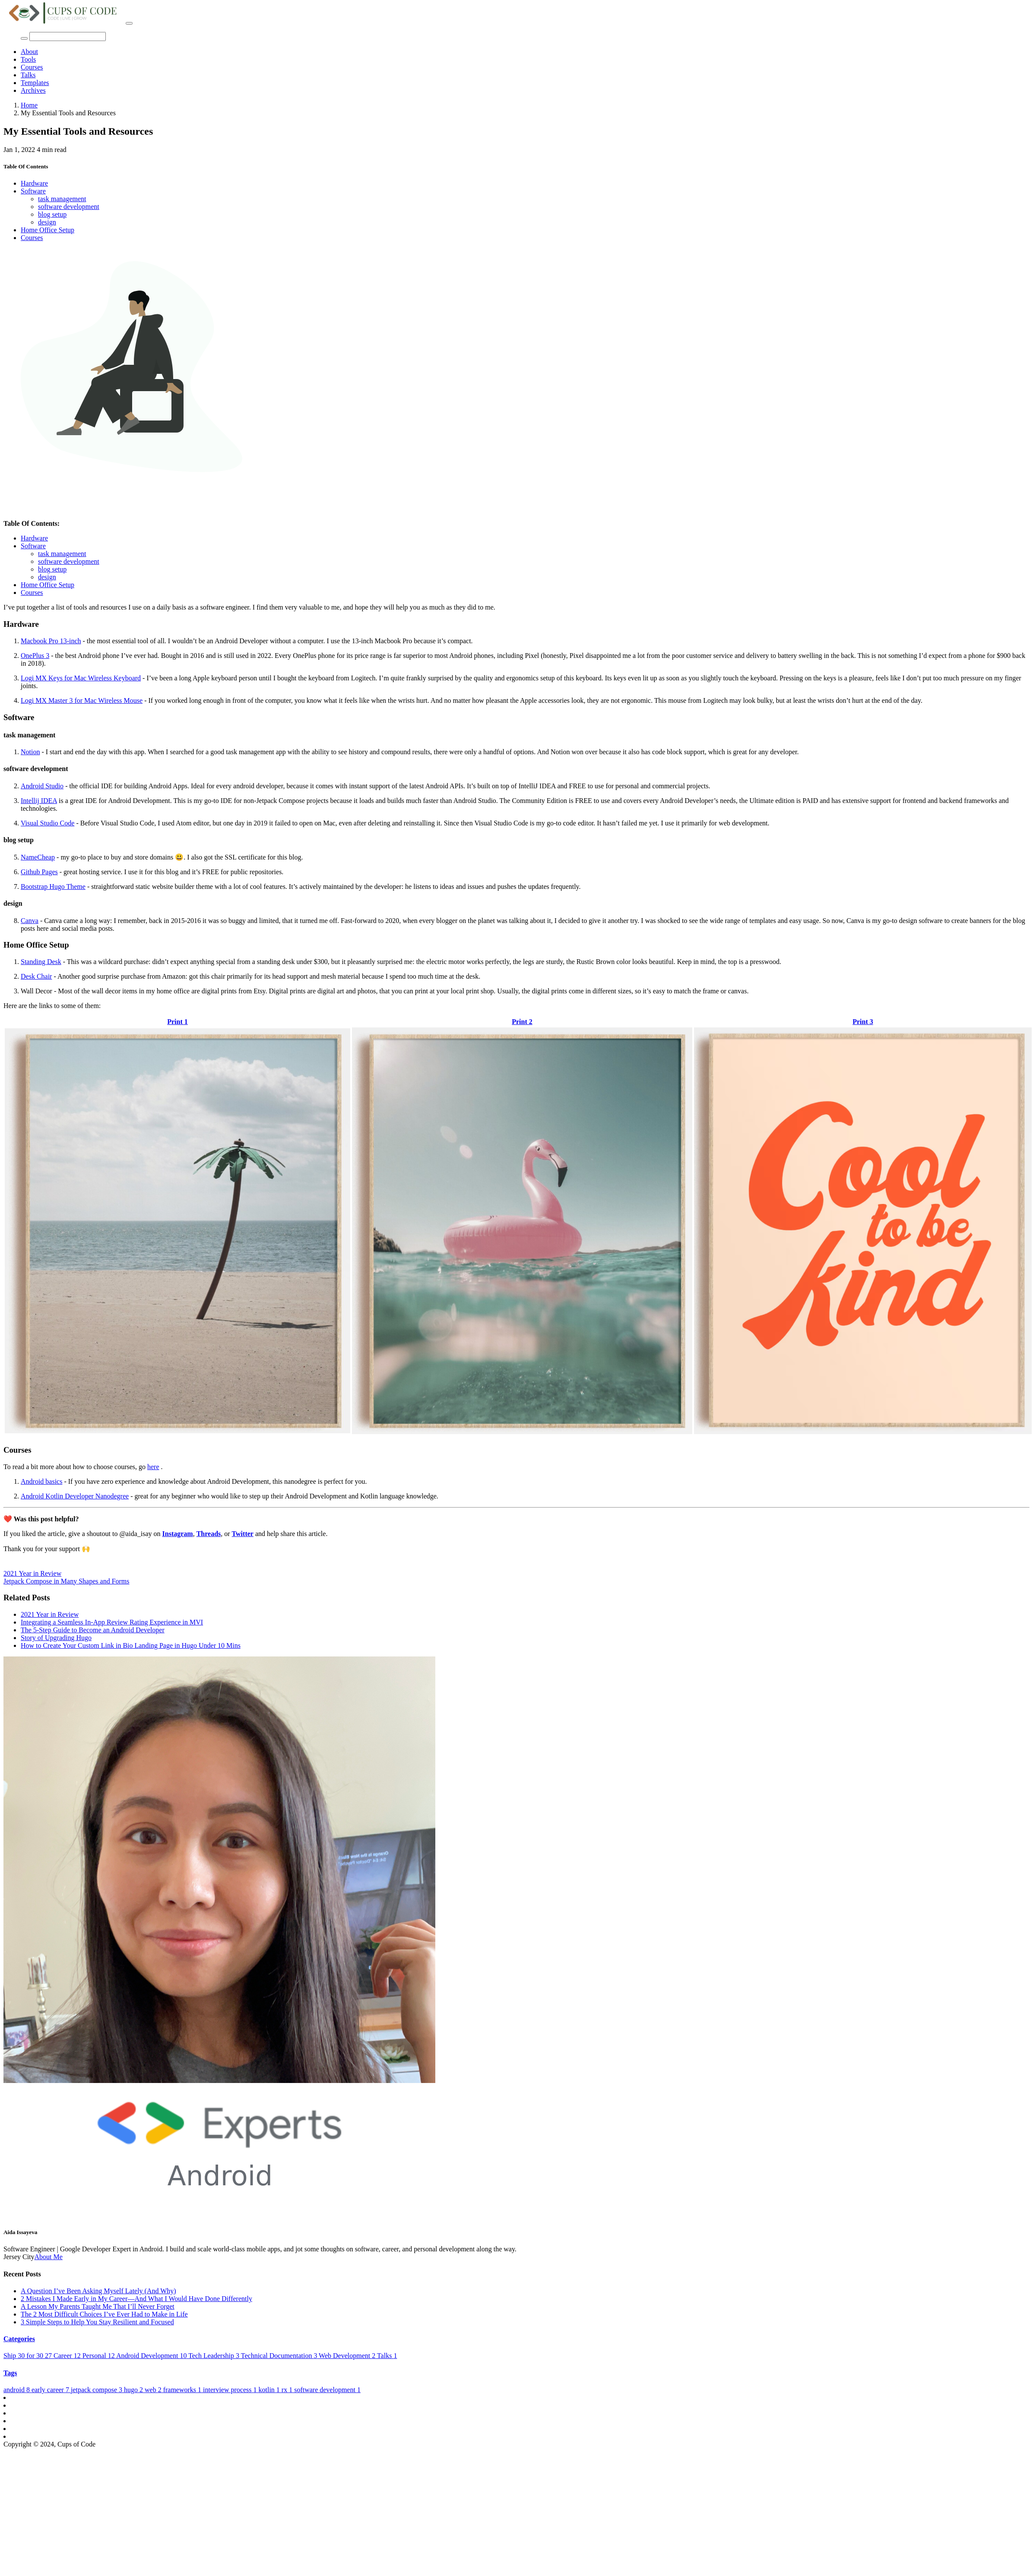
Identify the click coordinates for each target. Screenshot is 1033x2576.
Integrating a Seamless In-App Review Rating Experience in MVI (112, 1622)
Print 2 (522, 1021)
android (17, 2389)
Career (68, 2355)
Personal (99, 2355)
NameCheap (38, 857)
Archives (33, 90)
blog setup (52, 214)
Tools (28, 59)
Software (33, 191)
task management (62, 198)
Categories (19, 2338)
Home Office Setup (47, 230)
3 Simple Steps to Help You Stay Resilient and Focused (97, 2322)
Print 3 (862, 1021)
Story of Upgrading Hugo (56, 1637)
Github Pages (39, 872)
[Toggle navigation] (129, 23)
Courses (32, 67)
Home (29, 105)
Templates (35, 82)
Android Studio (42, 786)
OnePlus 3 (35, 655)
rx (288, 2389)
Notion (30, 751)
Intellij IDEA (39, 800)
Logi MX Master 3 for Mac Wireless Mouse (82, 700)
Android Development (152, 2355)
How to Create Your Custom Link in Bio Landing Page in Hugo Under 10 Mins (131, 1645)
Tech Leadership (214, 2355)
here (153, 1466)
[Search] (67, 36)
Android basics (41, 1481)
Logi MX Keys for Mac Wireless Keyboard (81, 678)
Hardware (34, 183)
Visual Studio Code (47, 823)
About (29, 51)
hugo (134, 2389)
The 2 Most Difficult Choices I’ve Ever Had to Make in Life (104, 2314)
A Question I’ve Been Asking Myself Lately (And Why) (98, 2291)
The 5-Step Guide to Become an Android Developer (93, 1630)
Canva (29, 920)
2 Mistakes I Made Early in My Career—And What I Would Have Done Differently (136, 2298)
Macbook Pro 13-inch (51, 641)
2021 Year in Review (32, 1573)
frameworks (183, 2389)
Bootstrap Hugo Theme (53, 886)
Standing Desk (41, 961)
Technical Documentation (280, 2355)
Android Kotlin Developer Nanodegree (75, 1496)
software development (68, 206)
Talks (28, 75)
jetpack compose (97, 2389)
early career (51, 2389)
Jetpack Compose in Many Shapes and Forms (66, 1581)
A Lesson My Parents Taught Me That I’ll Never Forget (97, 2306)
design (47, 222)
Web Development (348, 2355)
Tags (10, 2373)
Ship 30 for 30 (28, 2355)
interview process (230, 2389)
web (154, 2389)
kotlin (269, 2389)
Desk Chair (36, 976)
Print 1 (177, 1021)
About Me (49, 2256)
